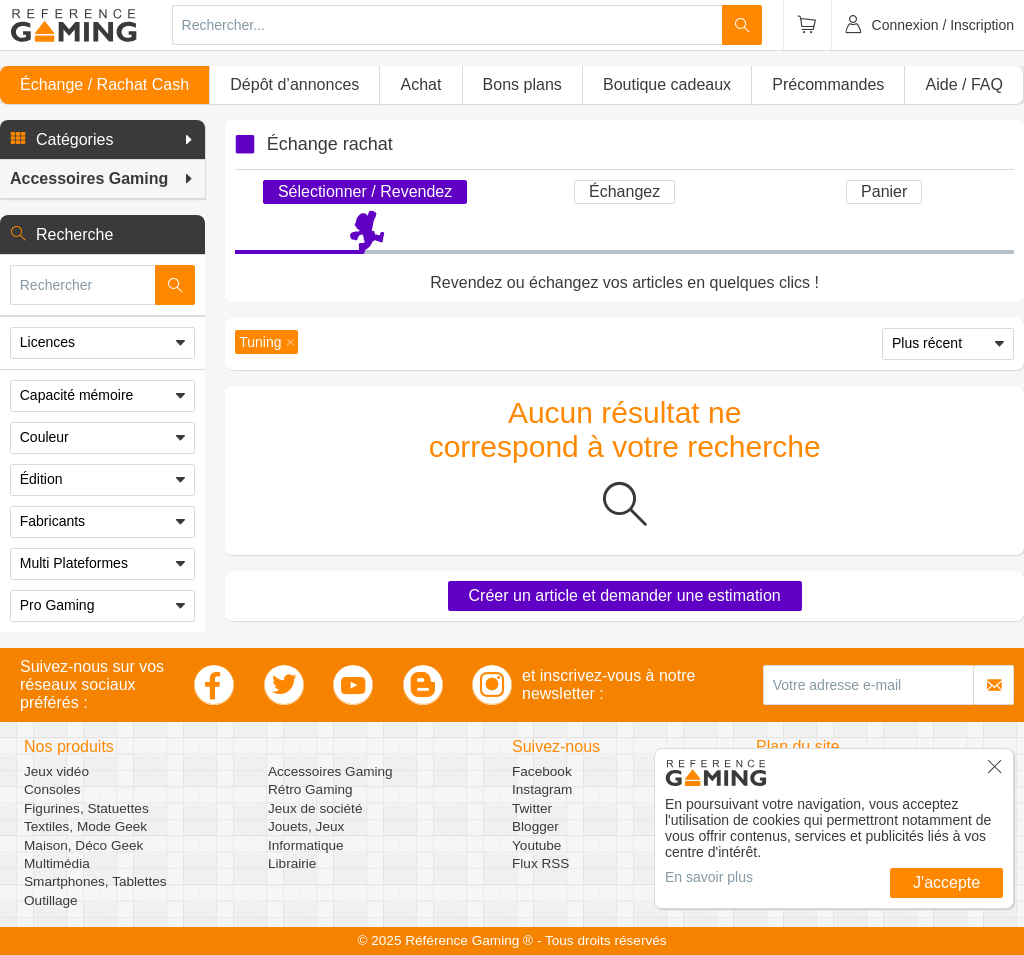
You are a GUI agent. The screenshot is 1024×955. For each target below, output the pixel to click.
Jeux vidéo (56, 771)
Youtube (536, 845)
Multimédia (57, 863)
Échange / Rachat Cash (104, 84)
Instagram (542, 789)
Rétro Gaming (310, 789)
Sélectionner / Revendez (365, 191)
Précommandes (828, 84)
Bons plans (522, 84)
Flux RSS (540, 863)
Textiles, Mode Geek (85, 826)
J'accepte (946, 882)
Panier (884, 191)
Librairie (292, 863)
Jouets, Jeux (306, 826)
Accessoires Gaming (330, 771)
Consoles (52, 789)
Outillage (51, 900)
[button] (102, 140)
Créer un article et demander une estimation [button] (625, 595)
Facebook (542, 771)
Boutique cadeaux (667, 84)
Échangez (624, 191)
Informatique (306, 845)
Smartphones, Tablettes (95, 881)
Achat (420, 84)
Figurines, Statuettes (86, 808)
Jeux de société (315, 808)
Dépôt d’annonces (294, 84)
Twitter (532, 808)
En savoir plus (709, 877)
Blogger (535, 826)
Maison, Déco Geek (83, 845)
